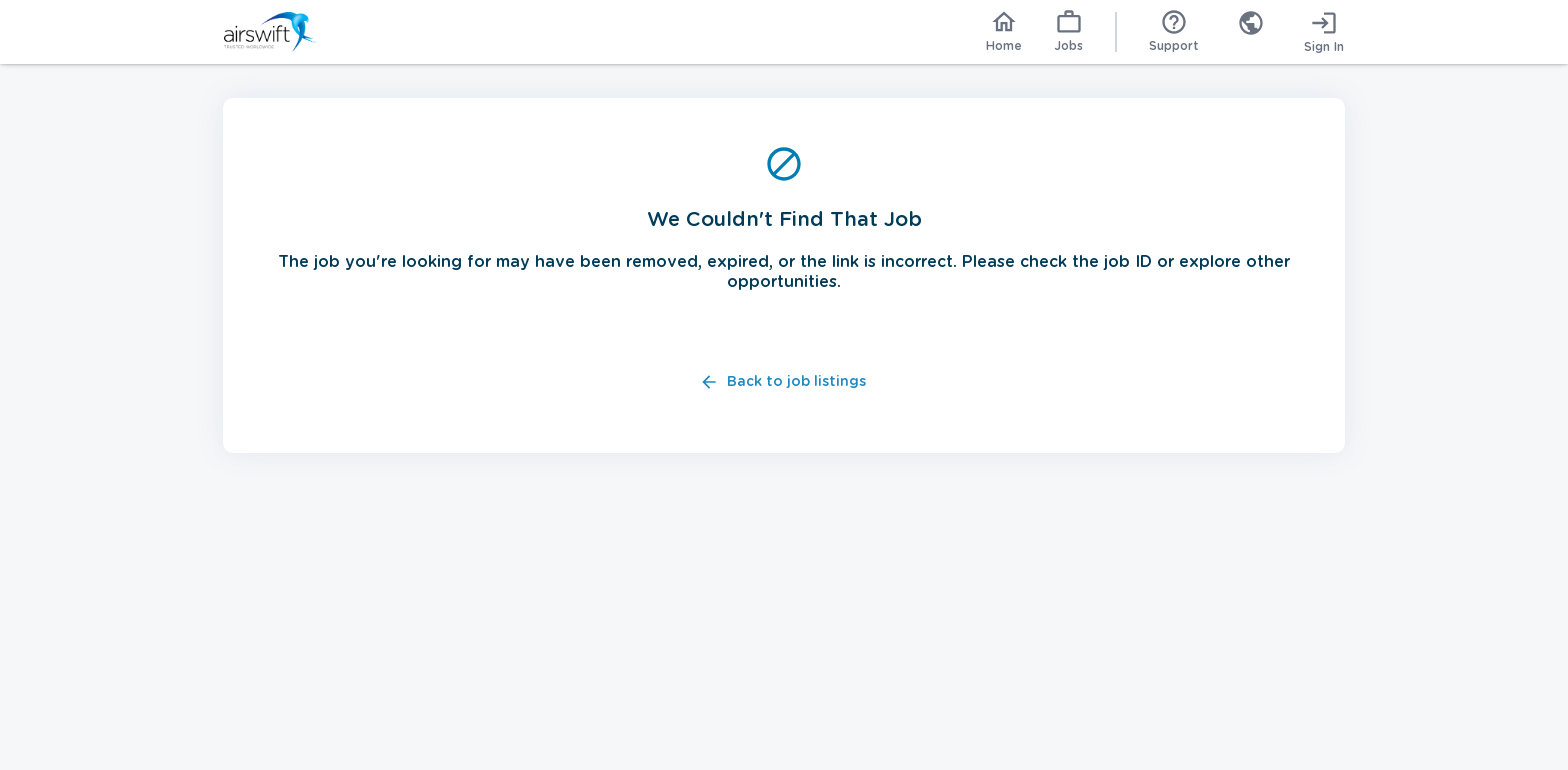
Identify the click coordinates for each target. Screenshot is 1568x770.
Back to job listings (784, 382)
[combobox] (1251, 32)
